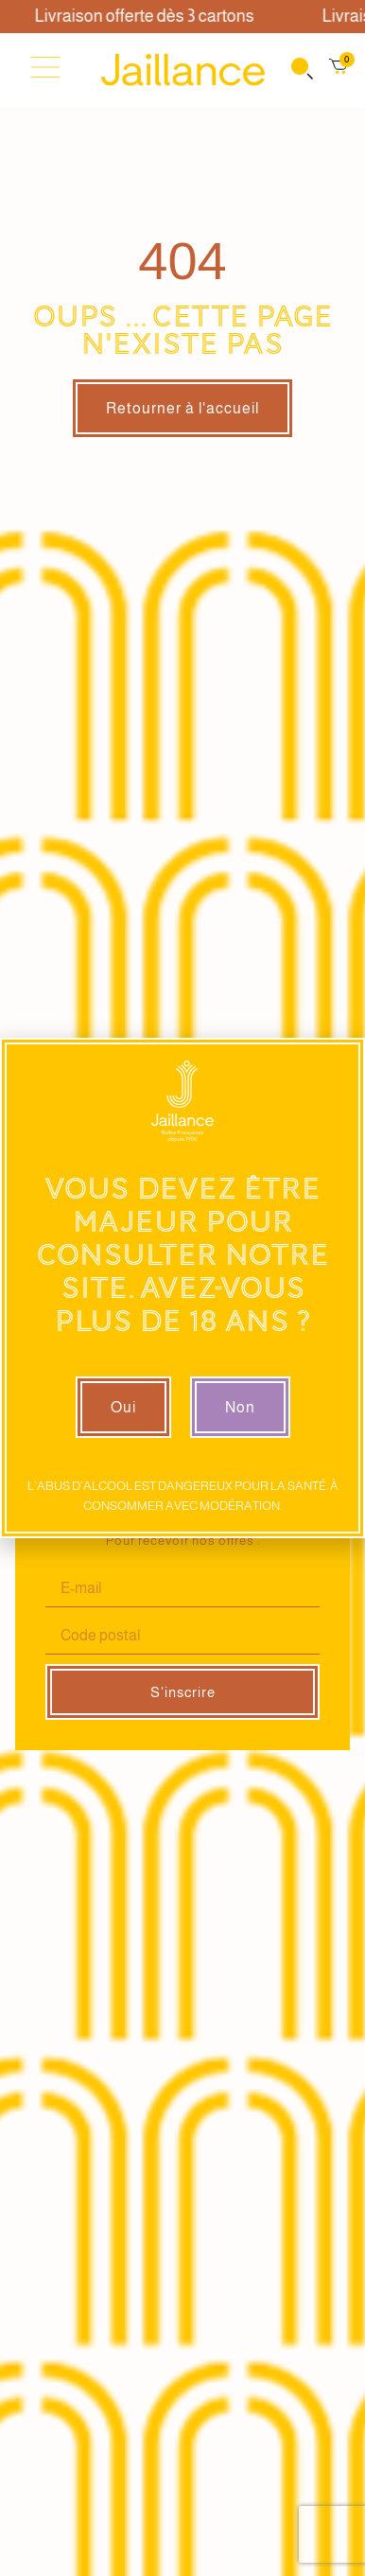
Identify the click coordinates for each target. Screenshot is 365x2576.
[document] (182, 1288)
